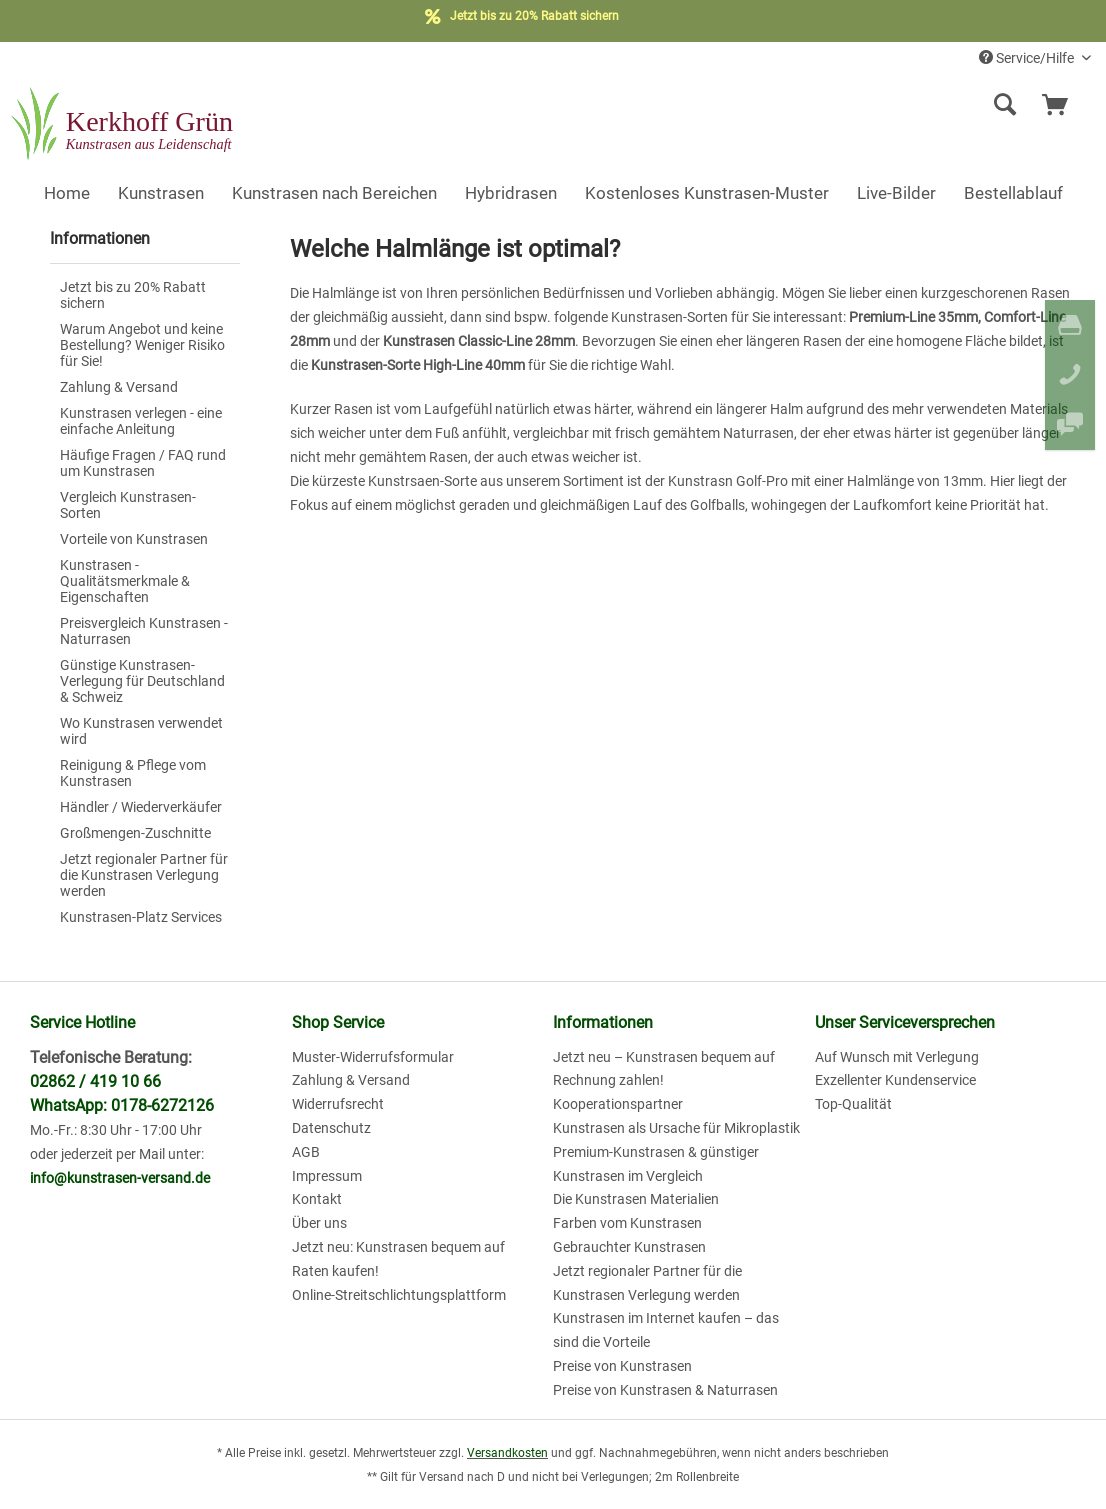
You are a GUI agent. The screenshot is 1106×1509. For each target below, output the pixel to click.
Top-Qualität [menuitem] (853, 1104)
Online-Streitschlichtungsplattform (399, 1295)
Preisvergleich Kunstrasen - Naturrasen (144, 631)
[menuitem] (871, 105)
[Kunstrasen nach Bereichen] (334, 193)
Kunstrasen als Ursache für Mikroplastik (676, 1128)
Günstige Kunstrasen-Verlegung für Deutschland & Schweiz (142, 681)
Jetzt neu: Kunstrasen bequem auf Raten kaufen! (398, 1259)
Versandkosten (507, 1453)
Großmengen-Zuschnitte (135, 833)
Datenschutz (331, 1128)
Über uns (319, 1223)
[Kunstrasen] (161, 193)
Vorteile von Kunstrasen (134, 539)
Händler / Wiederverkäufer (141, 807)
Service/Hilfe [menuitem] (1028, 58)
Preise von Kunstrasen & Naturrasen (665, 1390)
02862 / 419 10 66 (95, 1081)
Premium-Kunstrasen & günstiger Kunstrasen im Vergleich (656, 1164)
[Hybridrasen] (511, 193)
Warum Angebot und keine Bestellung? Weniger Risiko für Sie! (142, 345)
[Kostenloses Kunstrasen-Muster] (707, 193)
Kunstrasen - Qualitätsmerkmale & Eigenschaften (125, 581)
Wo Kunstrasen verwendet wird (141, 731)
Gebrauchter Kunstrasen (629, 1247)
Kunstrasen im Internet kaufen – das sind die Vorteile (666, 1330)
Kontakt (317, 1199)
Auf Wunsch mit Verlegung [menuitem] (897, 1057)
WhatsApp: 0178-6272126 (122, 1105)
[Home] (67, 193)
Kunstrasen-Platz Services (141, 917)
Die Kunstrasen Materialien (636, 1199)
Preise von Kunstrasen (622, 1366)
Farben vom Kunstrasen (627, 1223)
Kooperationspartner (618, 1104)
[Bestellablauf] (1013, 193)
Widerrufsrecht (338, 1104)
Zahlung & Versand (119, 387)
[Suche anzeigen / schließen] (1005, 105)
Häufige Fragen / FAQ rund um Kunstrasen (143, 463)
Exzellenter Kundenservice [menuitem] (895, 1080)
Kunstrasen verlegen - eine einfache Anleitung (141, 421)
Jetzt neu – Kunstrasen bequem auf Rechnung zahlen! (664, 1069)
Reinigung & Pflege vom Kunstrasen (133, 773)
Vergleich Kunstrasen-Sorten (128, 505)
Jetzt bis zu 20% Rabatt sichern (133, 295)
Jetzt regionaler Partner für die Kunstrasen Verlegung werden (144, 875)
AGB (306, 1152)
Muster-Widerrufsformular (373, 1057)
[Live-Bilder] (896, 193)
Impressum (327, 1176)
